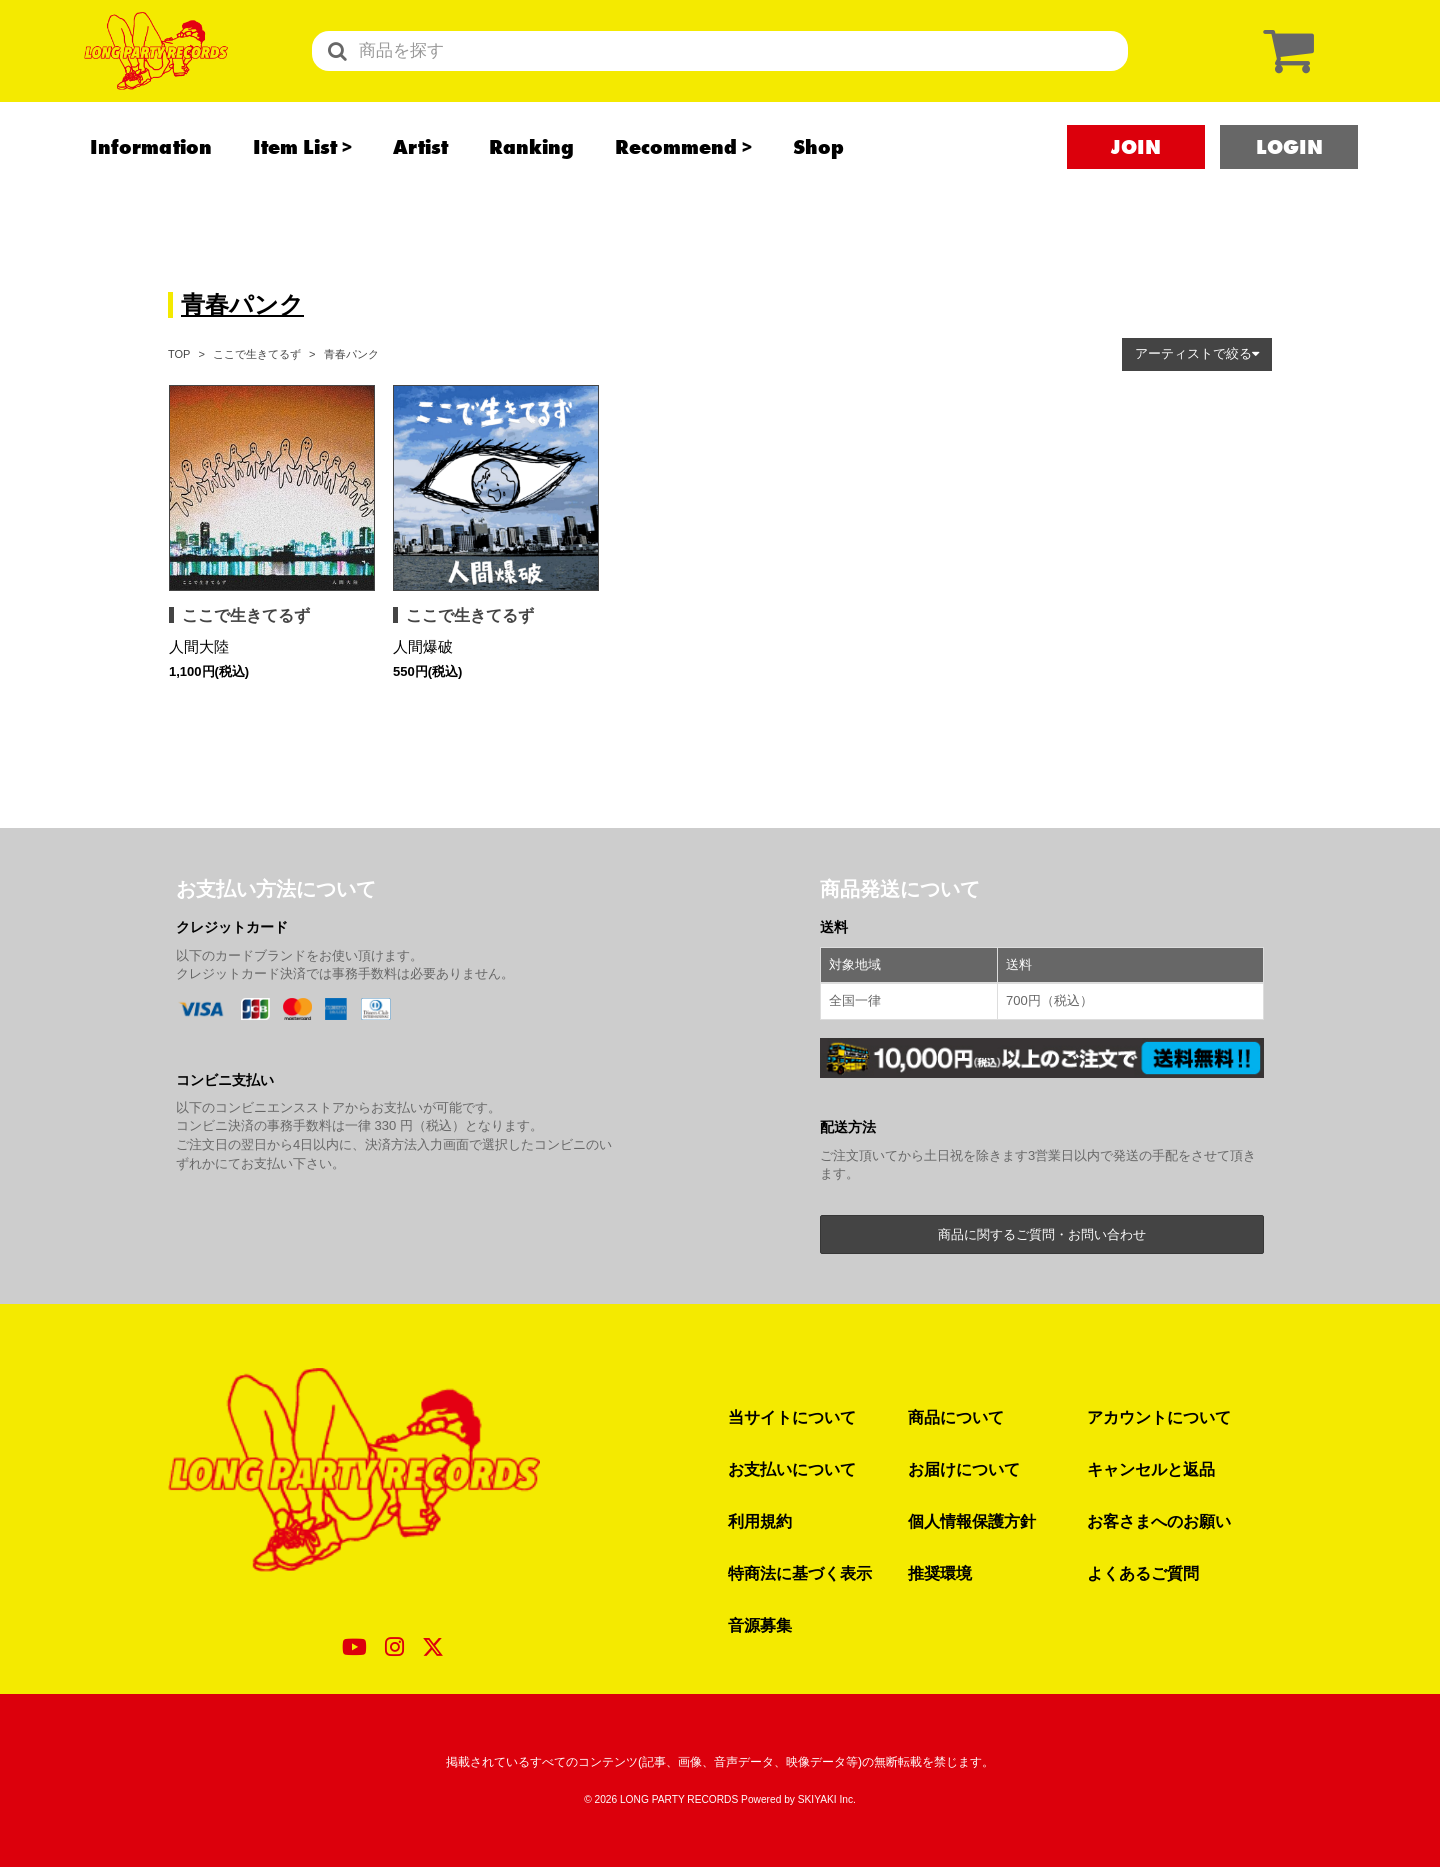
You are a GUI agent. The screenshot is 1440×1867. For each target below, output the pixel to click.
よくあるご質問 (1143, 1573)
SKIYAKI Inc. (827, 1799)
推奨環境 (940, 1573)
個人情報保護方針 (972, 1521)
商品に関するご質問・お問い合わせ (1042, 1234)
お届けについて (964, 1469)
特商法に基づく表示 (800, 1573)
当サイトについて (792, 1417)
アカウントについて (1159, 1417)
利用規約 (760, 1521)
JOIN (1136, 181)
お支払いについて (792, 1469)
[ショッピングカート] (1284, 67)
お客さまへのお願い (1159, 1521)
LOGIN (1289, 181)
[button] (1197, 354)
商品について (956, 1417)
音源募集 (760, 1625)
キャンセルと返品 (1151, 1469)
